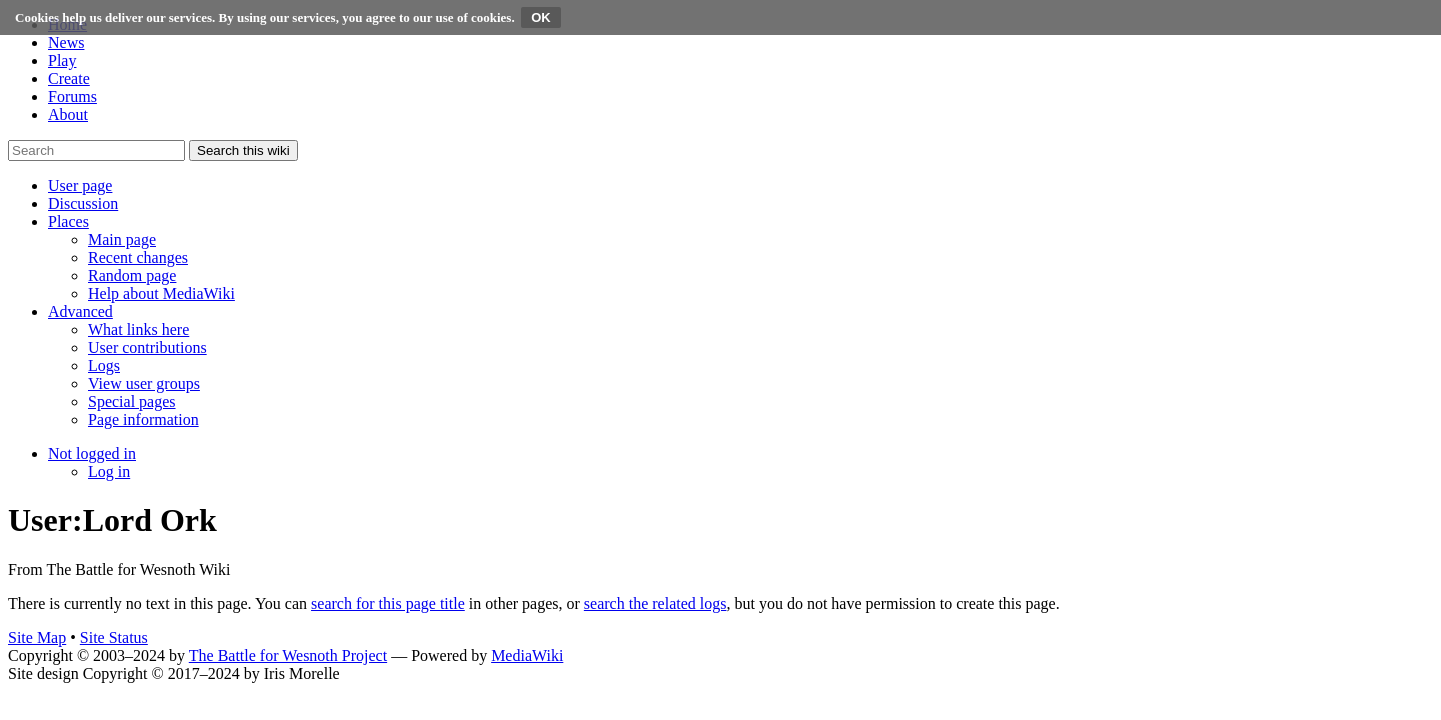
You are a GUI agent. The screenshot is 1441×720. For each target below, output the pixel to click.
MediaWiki (527, 655)
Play (62, 60)
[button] (80, 185)
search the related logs (655, 603)
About (68, 114)
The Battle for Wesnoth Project (288, 655)
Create (69, 78)
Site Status (114, 637)
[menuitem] (122, 239)
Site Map (37, 637)
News (66, 42)
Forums (72, 96)
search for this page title (388, 603)
